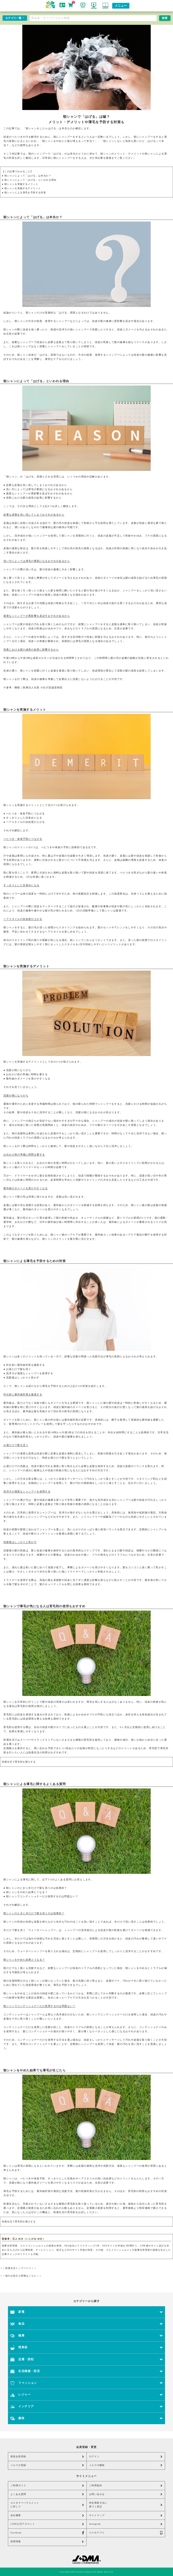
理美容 (86, 2347)
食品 (86, 2324)
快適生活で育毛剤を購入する (19, 1762)
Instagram (126, 2524)
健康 (86, 2335)
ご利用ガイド (47, 2485)
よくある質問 (47, 2494)
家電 (86, 2312)
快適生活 (9, 1739)
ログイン (126, 2456)
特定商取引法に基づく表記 (126, 2505)
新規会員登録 (47, 2456)
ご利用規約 (126, 2485)
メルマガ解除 (126, 2465)
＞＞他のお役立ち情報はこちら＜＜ (21, 2275)
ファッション (86, 2383)
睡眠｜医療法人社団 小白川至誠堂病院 (39, 687)
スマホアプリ (126, 2532)
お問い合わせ (126, 2494)
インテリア (86, 2406)
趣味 (86, 2418)
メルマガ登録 (47, 2465)
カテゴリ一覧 (13, 18)
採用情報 (47, 2541)
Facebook (47, 2533)
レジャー (86, 2394)
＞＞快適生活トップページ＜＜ (18, 2268)
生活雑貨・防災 (86, 2371)
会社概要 (47, 2515)
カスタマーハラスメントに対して (47, 2505)
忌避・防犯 (86, 2359)
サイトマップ (126, 2515)
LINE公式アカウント (47, 2524)
